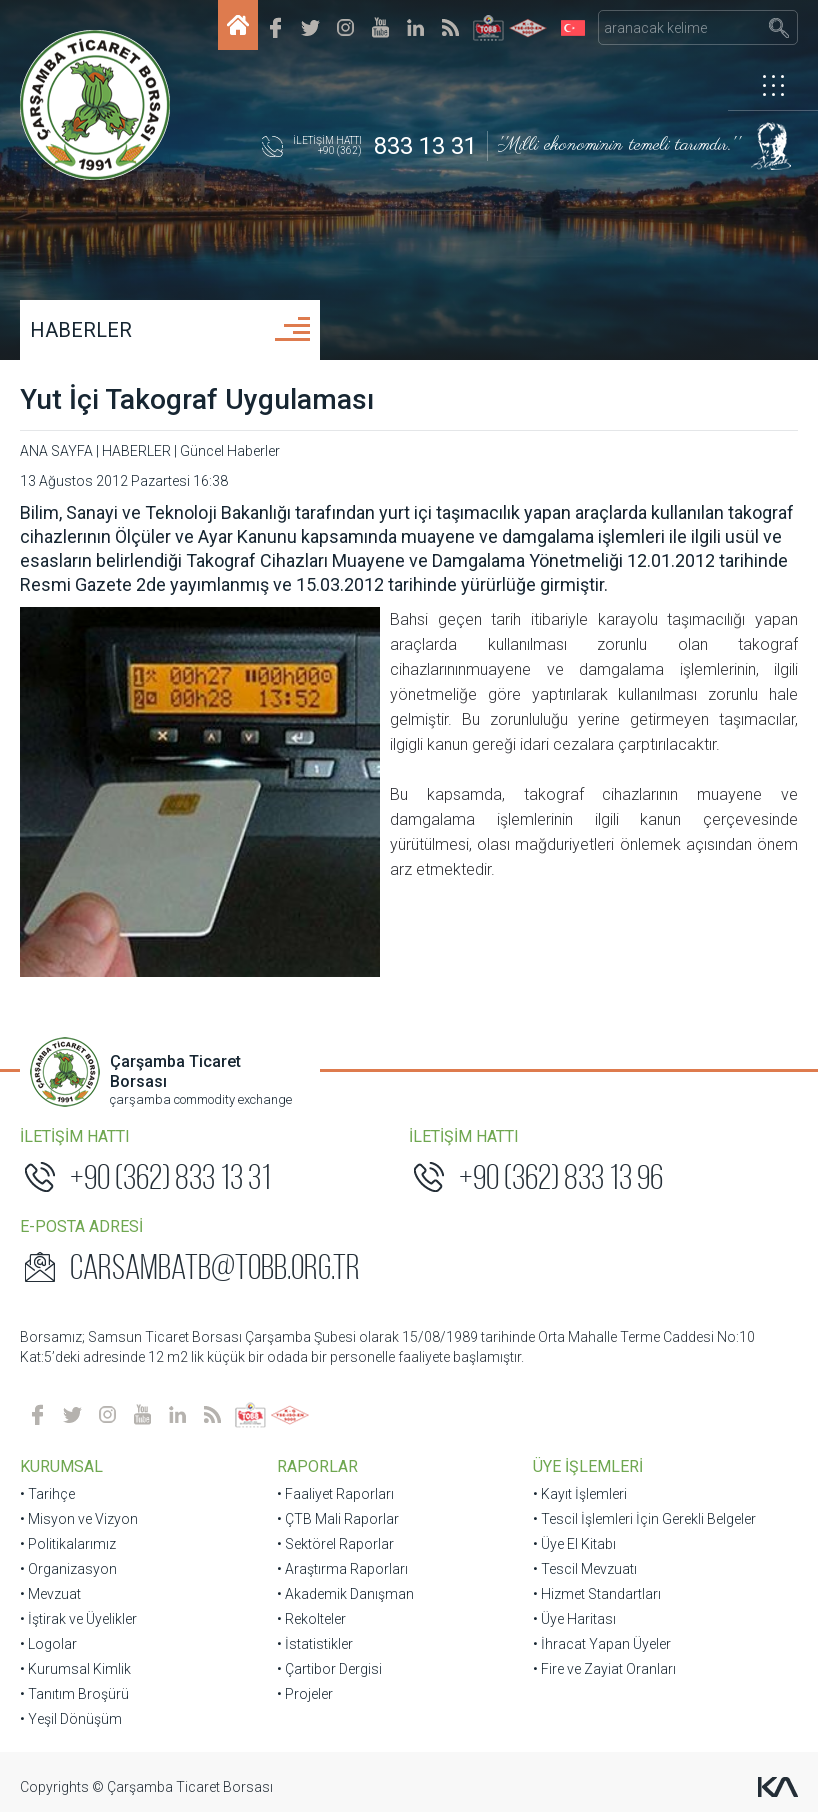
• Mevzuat (50, 1594)
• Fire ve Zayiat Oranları (604, 1669)
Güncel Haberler (230, 451)
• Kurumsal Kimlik (75, 1669)
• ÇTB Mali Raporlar (338, 1519)
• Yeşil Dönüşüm (71, 1719)
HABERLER (81, 330)
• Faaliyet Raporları (335, 1494)
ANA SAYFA (56, 451)
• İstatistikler (315, 1644)
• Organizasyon (68, 1569)
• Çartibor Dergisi (329, 1669)
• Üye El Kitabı (574, 1544)
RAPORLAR (317, 1466)
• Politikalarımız (68, 1544)
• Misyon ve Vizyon (79, 1519)
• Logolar (48, 1644)
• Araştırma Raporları (342, 1569)
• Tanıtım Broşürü (74, 1694)
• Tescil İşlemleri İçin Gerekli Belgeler (644, 1519)
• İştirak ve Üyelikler (78, 1619)
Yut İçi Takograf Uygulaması (197, 399)
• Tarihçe (47, 1494)
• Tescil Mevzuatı (585, 1569)
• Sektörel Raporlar (335, 1544)
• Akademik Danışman (345, 1594)
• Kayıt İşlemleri (580, 1494)
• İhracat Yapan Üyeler (602, 1644)
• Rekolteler (311, 1619)
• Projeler (305, 1694)
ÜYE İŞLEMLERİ (588, 1466)
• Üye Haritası (574, 1619)
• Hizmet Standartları (597, 1594)
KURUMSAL (61, 1466)
